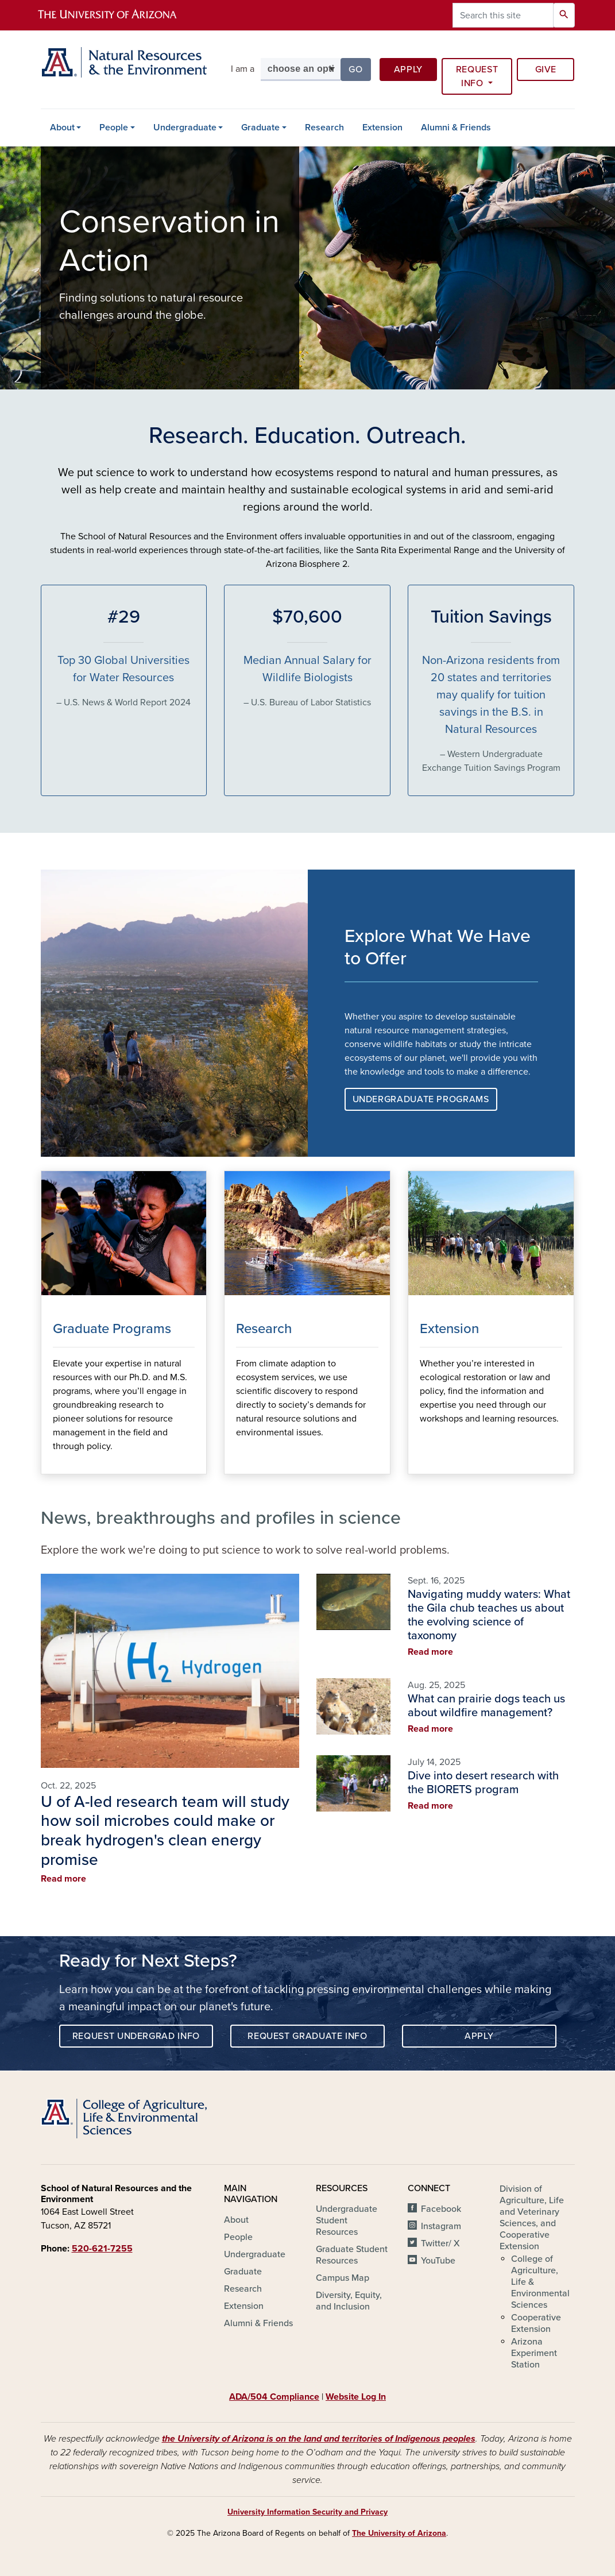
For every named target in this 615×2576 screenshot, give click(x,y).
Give (546, 69)
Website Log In (356, 2397)
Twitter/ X (440, 2243)
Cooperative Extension (536, 2323)
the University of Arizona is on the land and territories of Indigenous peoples (318, 2438)
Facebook (441, 2209)
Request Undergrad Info (136, 2036)
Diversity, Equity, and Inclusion (349, 2300)
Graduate (260, 127)
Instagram (441, 2226)
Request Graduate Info (307, 2036)
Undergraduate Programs (421, 1099)
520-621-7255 (102, 2248)
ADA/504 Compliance (274, 2397)
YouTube (438, 2260)
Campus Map (342, 2278)
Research (324, 127)
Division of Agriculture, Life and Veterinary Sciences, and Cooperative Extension (532, 2217)
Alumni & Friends (456, 127)
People (113, 127)
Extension (382, 127)
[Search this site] (503, 15)
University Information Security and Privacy (307, 2512)
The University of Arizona (399, 2533)
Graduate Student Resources (352, 2254)
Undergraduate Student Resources (346, 2220)
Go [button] (359, 68)
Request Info (477, 76)
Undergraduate (184, 127)
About (62, 127)
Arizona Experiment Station (534, 2353)
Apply (408, 69)
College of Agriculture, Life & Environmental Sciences (540, 2282)
